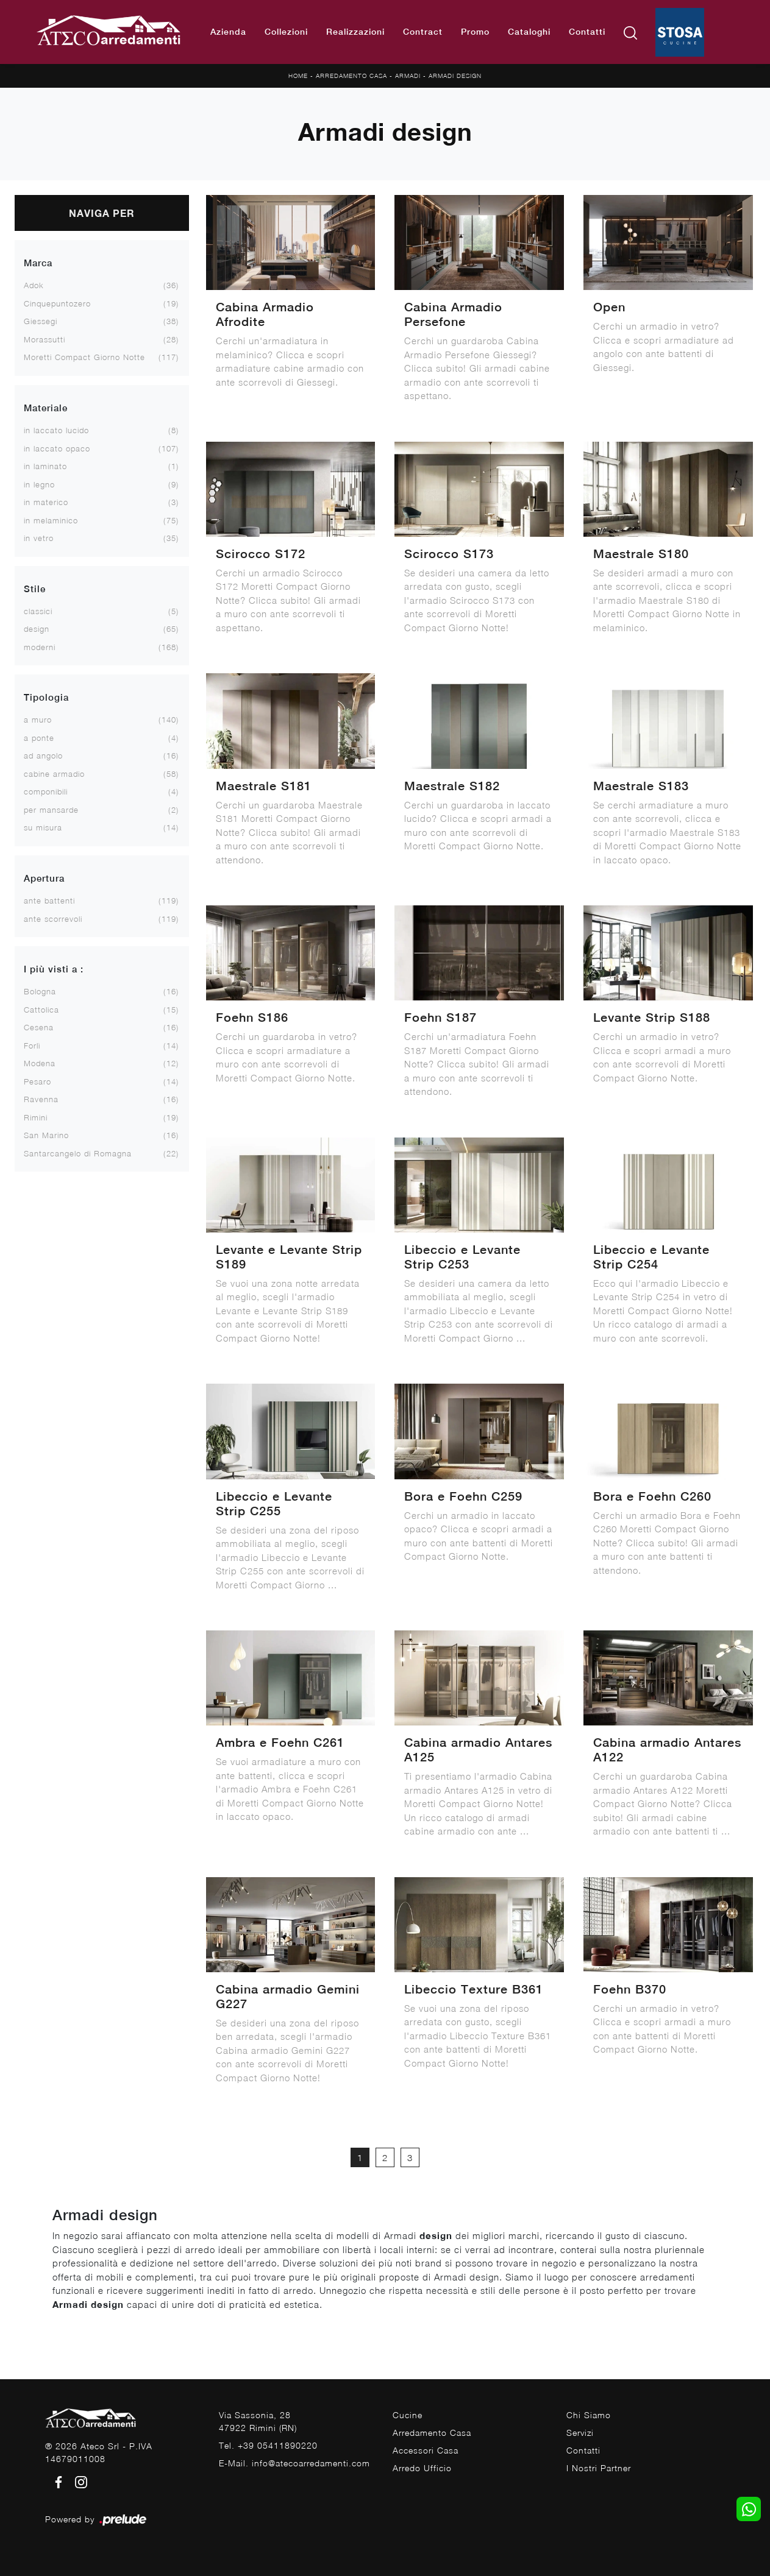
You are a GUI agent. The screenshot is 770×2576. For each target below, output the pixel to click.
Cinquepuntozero (57, 303)
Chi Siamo (588, 2415)
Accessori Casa (425, 2450)
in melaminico (51, 520)
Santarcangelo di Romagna (78, 1153)
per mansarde (51, 810)
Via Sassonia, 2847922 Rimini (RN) (258, 2421)
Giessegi (40, 321)
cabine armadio (54, 774)
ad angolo (43, 755)
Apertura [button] (44, 878)
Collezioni (286, 32)
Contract (423, 32)
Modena (39, 1063)
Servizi (580, 2432)
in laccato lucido (56, 430)
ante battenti (49, 900)
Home (298, 75)
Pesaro (37, 1081)
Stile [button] (35, 589)
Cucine (407, 2415)
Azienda (228, 32)
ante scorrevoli (53, 919)
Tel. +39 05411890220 (268, 2445)
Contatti (587, 32)
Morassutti (44, 339)
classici (38, 611)
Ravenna (41, 1099)
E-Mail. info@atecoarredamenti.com (294, 2463)
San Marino (46, 1135)
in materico (46, 502)
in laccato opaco (57, 448)
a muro (38, 719)
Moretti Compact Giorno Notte (84, 357)
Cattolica (41, 1009)
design (36, 629)
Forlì (32, 1045)
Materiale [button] (46, 408)
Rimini (36, 1117)
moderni (39, 647)
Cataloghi (529, 32)
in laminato (45, 466)
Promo (475, 32)
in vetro (39, 538)
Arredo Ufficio (422, 2468)
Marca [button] (38, 263)
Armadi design (455, 75)
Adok (34, 285)
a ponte (39, 738)
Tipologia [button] (46, 697)
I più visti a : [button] (54, 969)
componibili (46, 791)
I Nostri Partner (598, 2468)
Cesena (39, 1027)
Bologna (40, 991)
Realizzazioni (355, 32)
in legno (39, 484)
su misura (43, 827)
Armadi (408, 75)
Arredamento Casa (351, 75)
